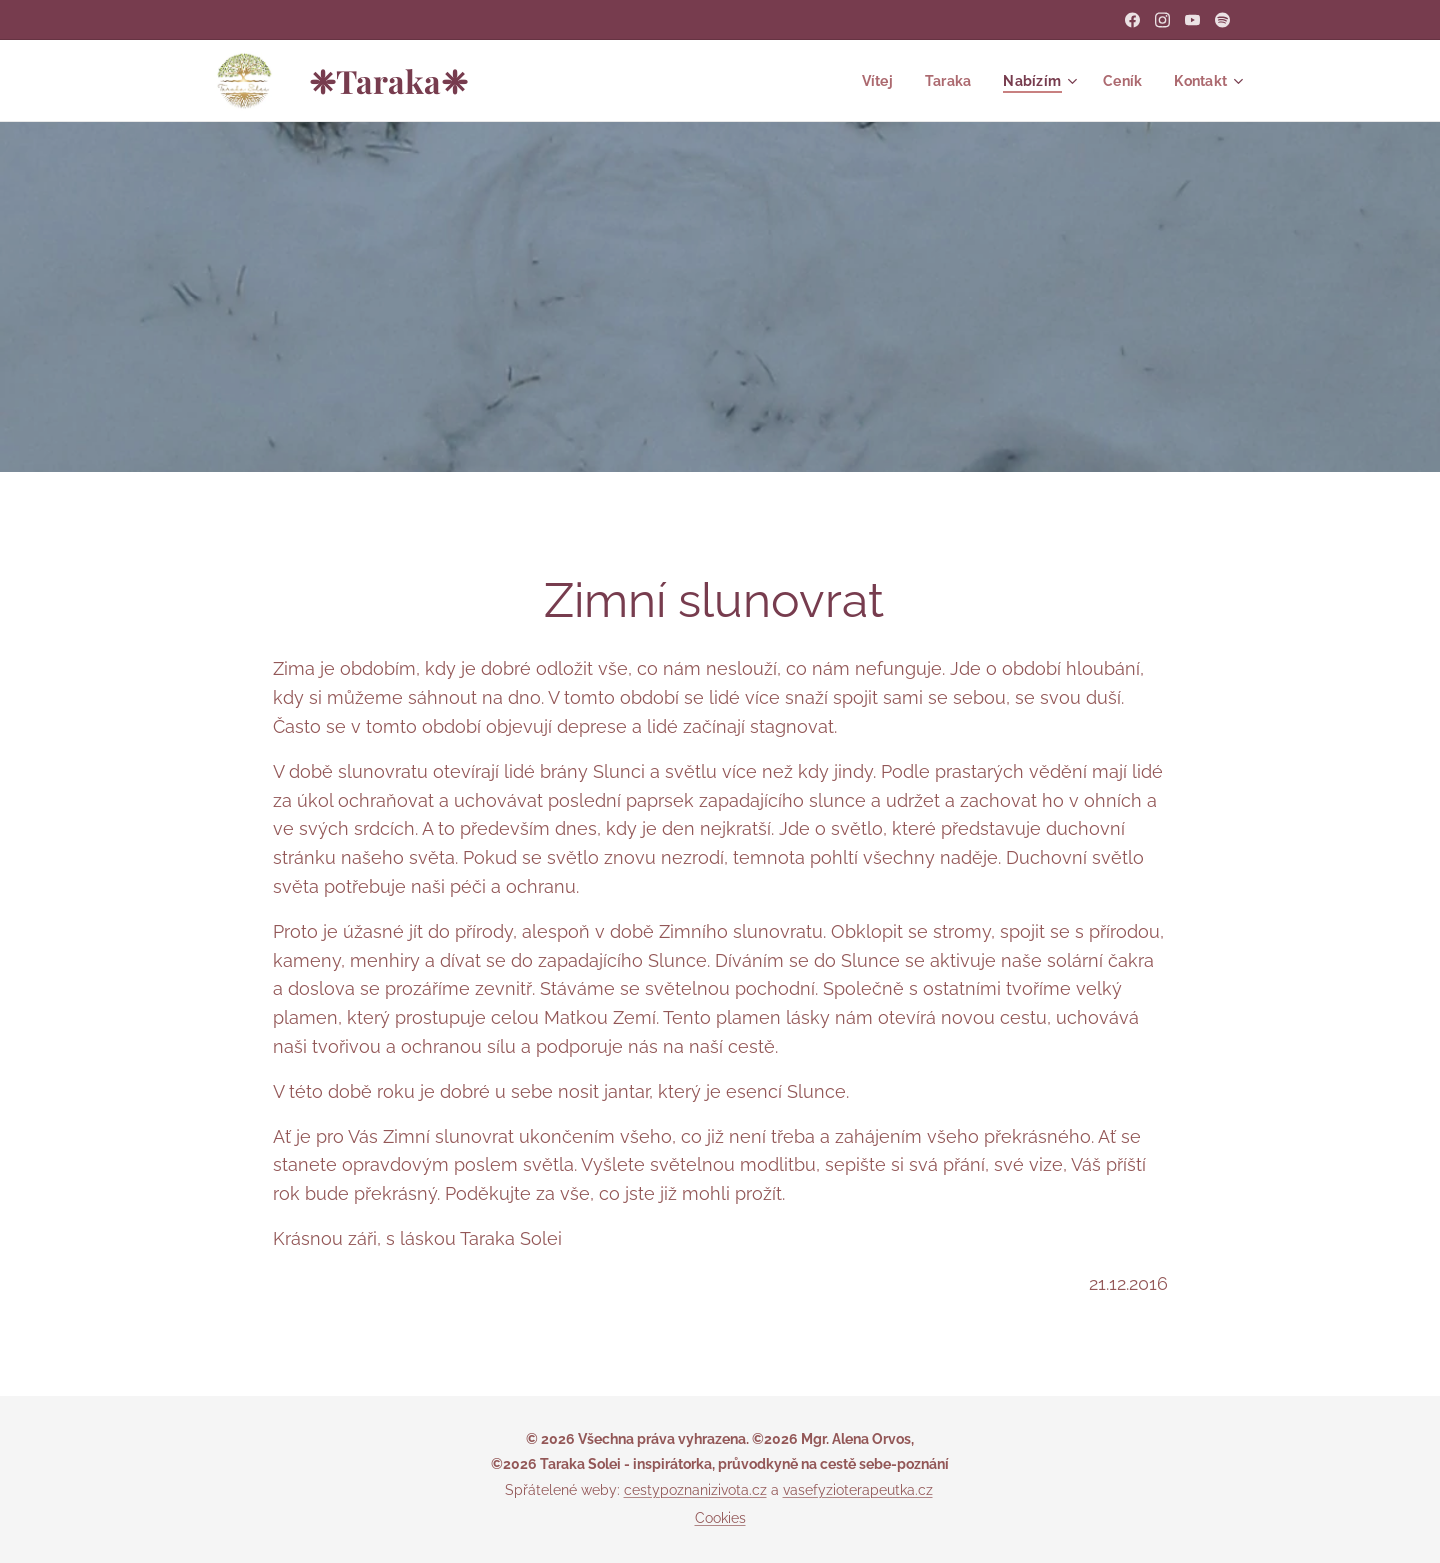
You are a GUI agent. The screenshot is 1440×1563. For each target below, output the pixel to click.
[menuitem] (870, 81)
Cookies (720, 1518)
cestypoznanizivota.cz (695, 1490)
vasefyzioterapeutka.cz (858, 1490)
